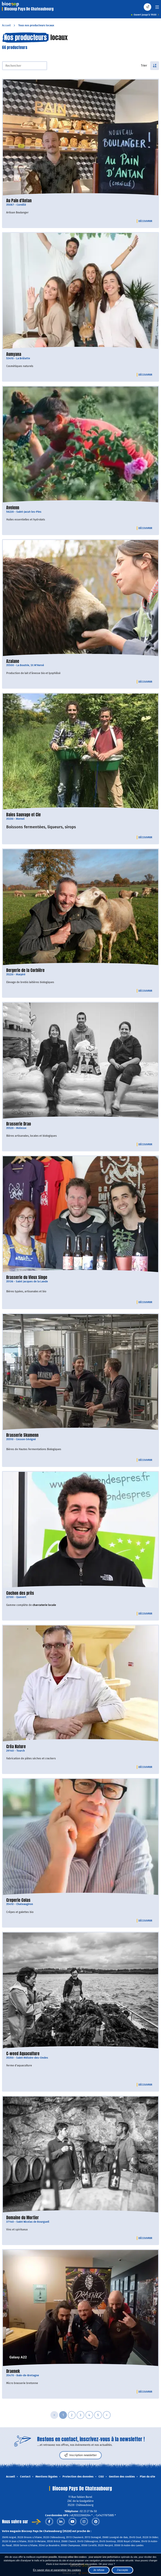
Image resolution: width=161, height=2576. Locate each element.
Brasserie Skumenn (22, 1435)
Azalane (12, 661)
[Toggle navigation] (157, 8)
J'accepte (122, 2570)
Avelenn (12, 507)
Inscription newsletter (80, 2455)
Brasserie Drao (18, 1124)
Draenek (13, 2371)
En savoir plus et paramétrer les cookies (57, 2570)
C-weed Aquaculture (22, 2053)
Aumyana (13, 354)
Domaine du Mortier (22, 2217)
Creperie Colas (18, 1900)
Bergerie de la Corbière (25, 970)
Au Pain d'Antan (19, 200)
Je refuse (98, 2570)
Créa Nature (16, 1746)
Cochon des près (20, 1593)
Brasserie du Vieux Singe (26, 1277)
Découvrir (146, 221)
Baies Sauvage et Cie (23, 814)
